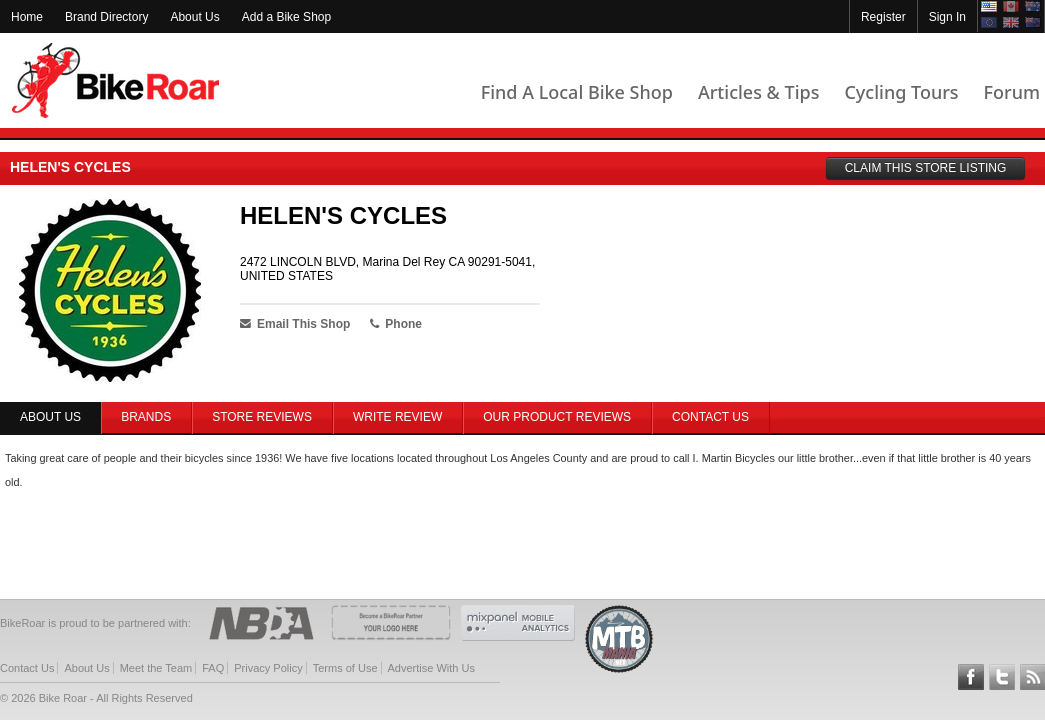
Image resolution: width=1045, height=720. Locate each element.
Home (27, 17)
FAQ (213, 668)
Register (883, 17)
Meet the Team (156, 668)
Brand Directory (106, 17)
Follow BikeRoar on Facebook (971, 677)
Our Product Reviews (557, 417)
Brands (146, 417)
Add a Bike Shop (286, 17)
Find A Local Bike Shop (577, 92)
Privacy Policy (268, 668)
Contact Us (710, 417)
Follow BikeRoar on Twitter (1002, 677)
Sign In (947, 17)
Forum (1012, 92)
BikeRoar (115, 80)
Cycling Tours (901, 92)
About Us (194, 17)
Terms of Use (345, 668)
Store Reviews (262, 417)
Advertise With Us (431, 668)
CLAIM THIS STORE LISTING (926, 168)
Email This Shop (295, 324)
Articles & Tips (758, 92)
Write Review (397, 417)
